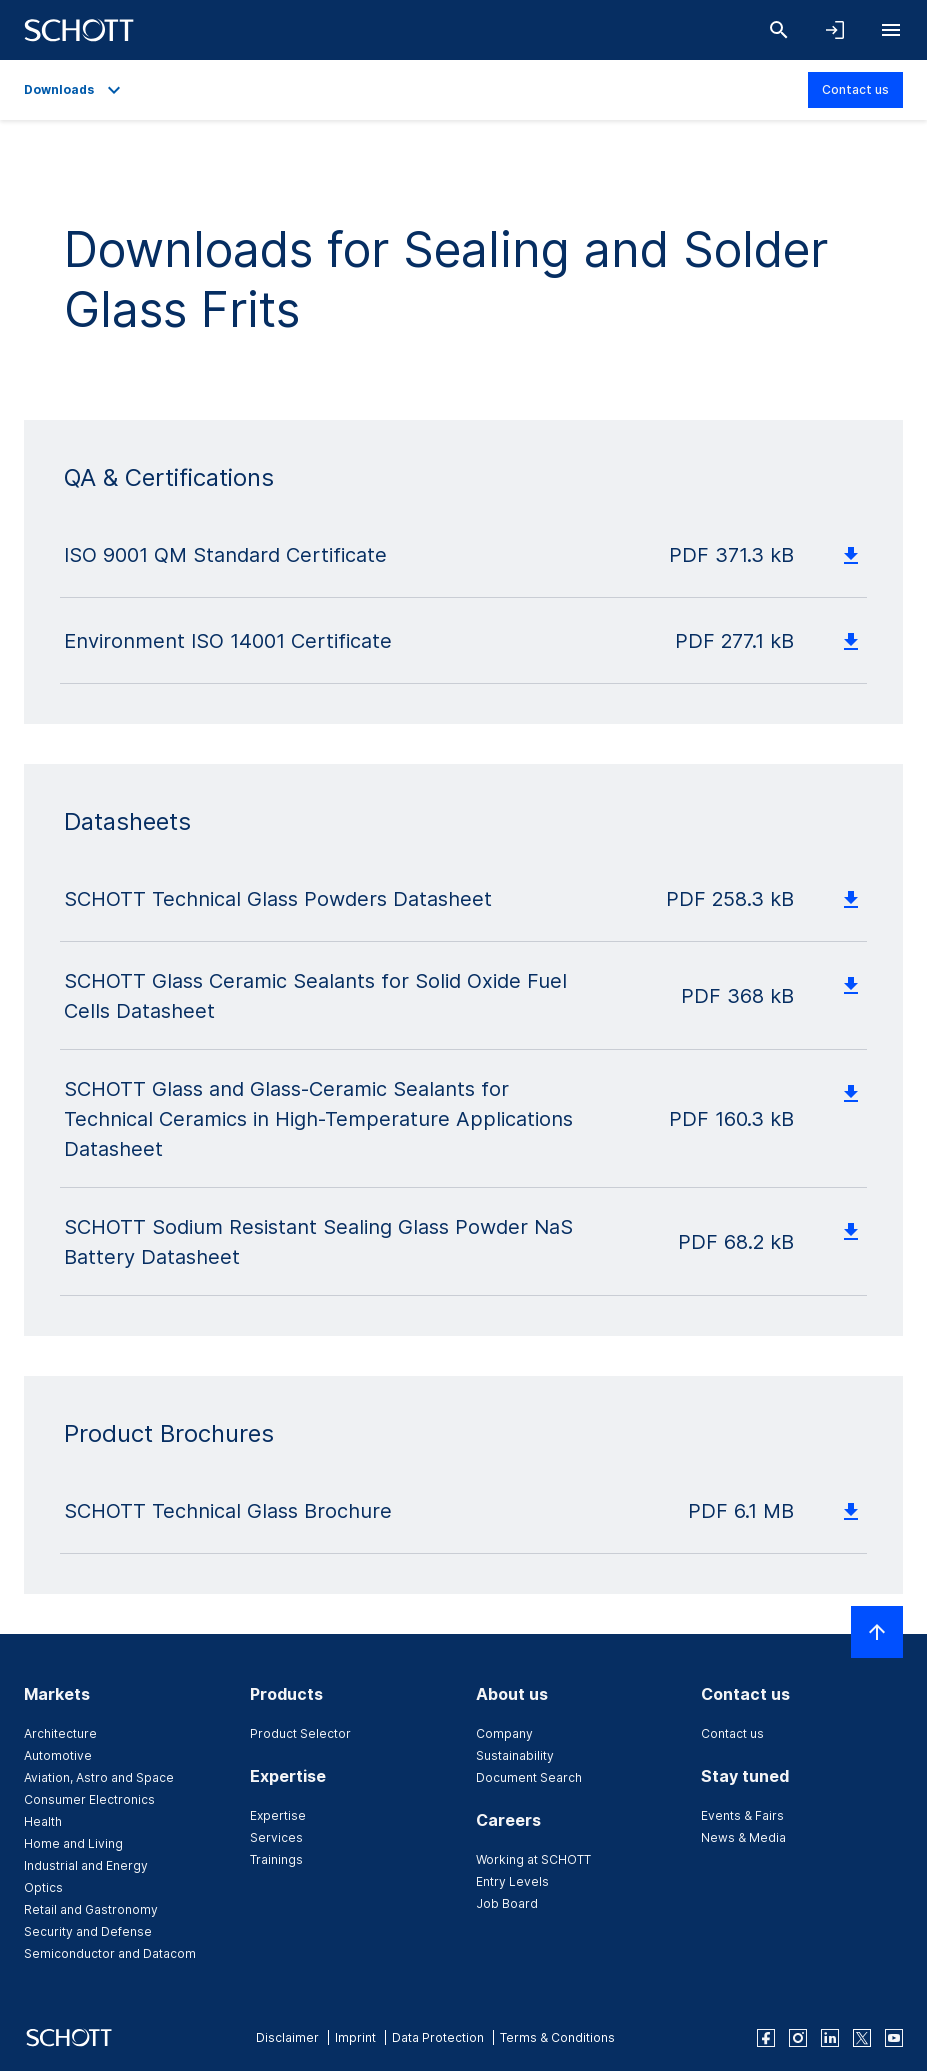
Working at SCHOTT (533, 1859)
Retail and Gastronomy (91, 1909)
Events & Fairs (742, 1815)
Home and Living (73, 1843)
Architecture (60, 1733)
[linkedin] (830, 2038)
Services (276, 1837)
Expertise (278, 1815)
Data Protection (438, 2037)
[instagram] (798, 2038)
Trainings (276, 1859)
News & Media (743, 1837)
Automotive (58, 1755)
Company (504, 1733)
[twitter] (862, 2038)
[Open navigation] (891, 30)
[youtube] (894, 2038)
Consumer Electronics (89, 1799)
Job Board (507, 1903)
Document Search (529, 1777)
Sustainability (515, 1755)
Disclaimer (287, 2037)
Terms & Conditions (557, 2037)
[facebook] (766, 2038)
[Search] (779, 30)
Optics (43, 1887)
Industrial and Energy (86, 1865)
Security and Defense (88, 1931)
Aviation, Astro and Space (99, 1777)
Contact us (855, 89)
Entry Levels (512, 1881)
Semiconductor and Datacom (110, 1953)
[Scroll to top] (877, 1632)
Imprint (355, 2037)
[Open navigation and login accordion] (835, 30)
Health (43, 1821)
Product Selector (300, 1733)
